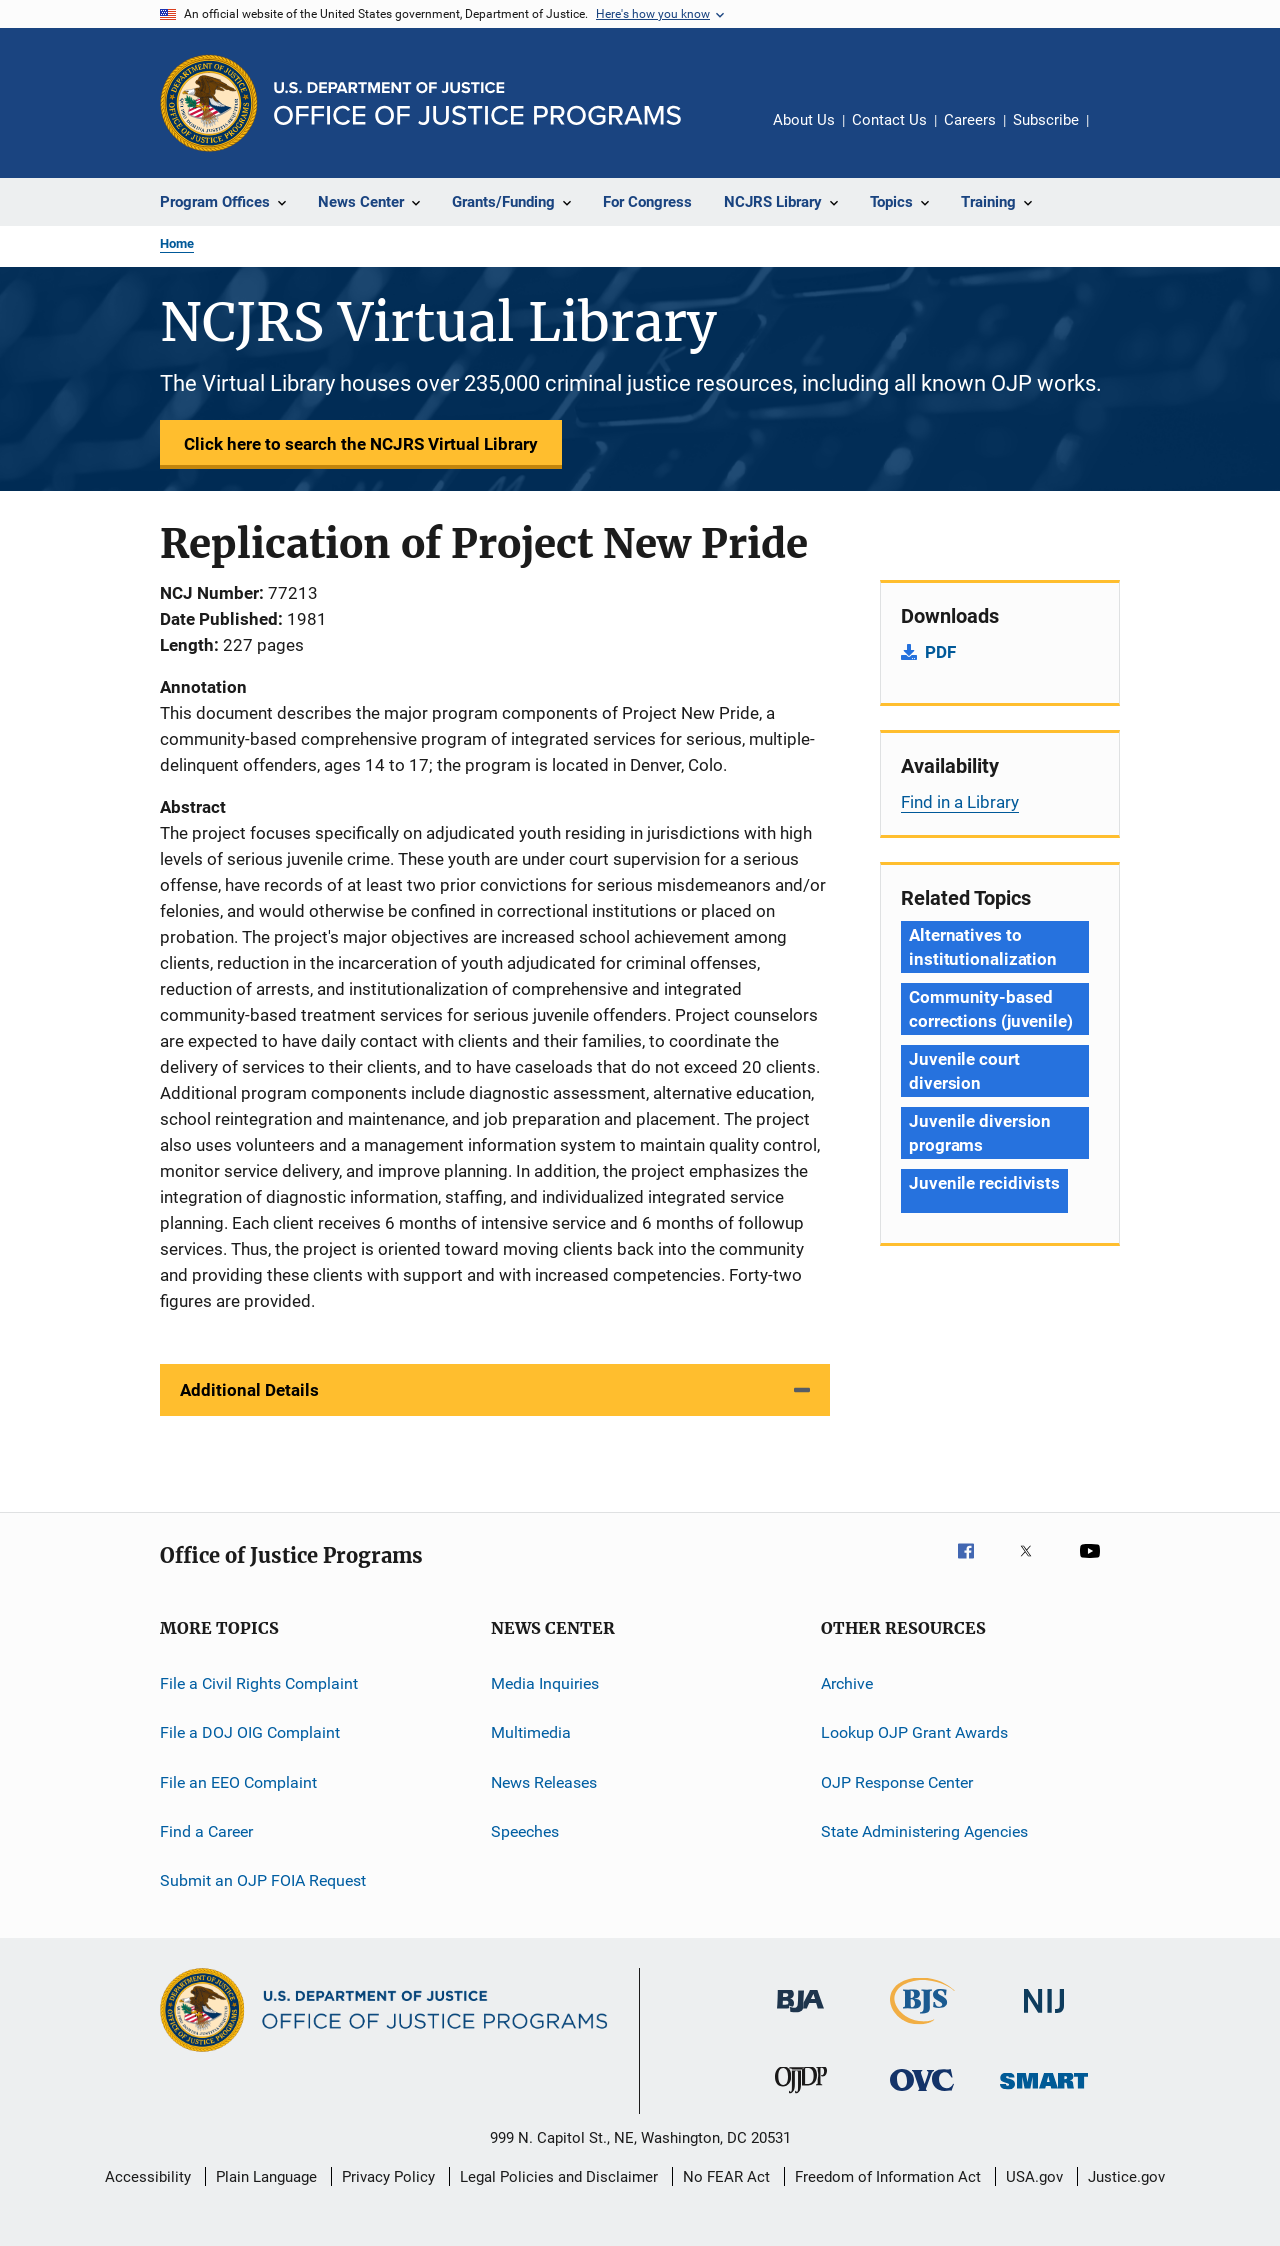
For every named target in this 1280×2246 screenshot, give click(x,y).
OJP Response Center (897, 1782)
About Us (804, 120)
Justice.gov (1126, 2177)
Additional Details (249, 1390)
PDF (940, 652)
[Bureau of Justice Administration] (800, 2016)
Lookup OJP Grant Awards (914, 1732)
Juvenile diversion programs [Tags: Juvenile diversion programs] (980, 1133)
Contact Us (889, 120)
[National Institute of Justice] (1044, 2016)
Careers (970, 120)
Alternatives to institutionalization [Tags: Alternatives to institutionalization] (983, 947)
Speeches (525, 1831)
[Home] (477, 103)
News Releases (544, 1782)
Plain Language (266, 2177)
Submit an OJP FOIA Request (263, 1880)
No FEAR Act (726, 2177)
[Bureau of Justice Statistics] (922, 2028)
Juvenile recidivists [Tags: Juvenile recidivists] (984, 1183)
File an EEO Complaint (238, 1782)
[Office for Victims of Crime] (922, 2094)
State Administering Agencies (924, 1831)
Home (177, 243)
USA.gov (1034, 2177)
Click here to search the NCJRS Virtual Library (361, 444)
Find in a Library (960, 802)
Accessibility (148, 2177)
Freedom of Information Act (888, 2177)
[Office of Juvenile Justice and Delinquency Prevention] (801, 2097)
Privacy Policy (388, 2177)
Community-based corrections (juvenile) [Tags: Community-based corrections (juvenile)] (991, 1009)
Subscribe (1046, 120)
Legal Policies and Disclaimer (559, 2177)
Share (1120, 134)
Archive (847, 1683)
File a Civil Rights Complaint (259, 1683)
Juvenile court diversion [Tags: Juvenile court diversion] (964, 1071)
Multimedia (531, 1732)
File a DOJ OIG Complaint (250, 1732)
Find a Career (206, 1831)
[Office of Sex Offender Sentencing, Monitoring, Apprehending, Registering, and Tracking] (1044, 2092)
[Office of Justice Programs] (209, 103)
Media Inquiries (545, 1683)
